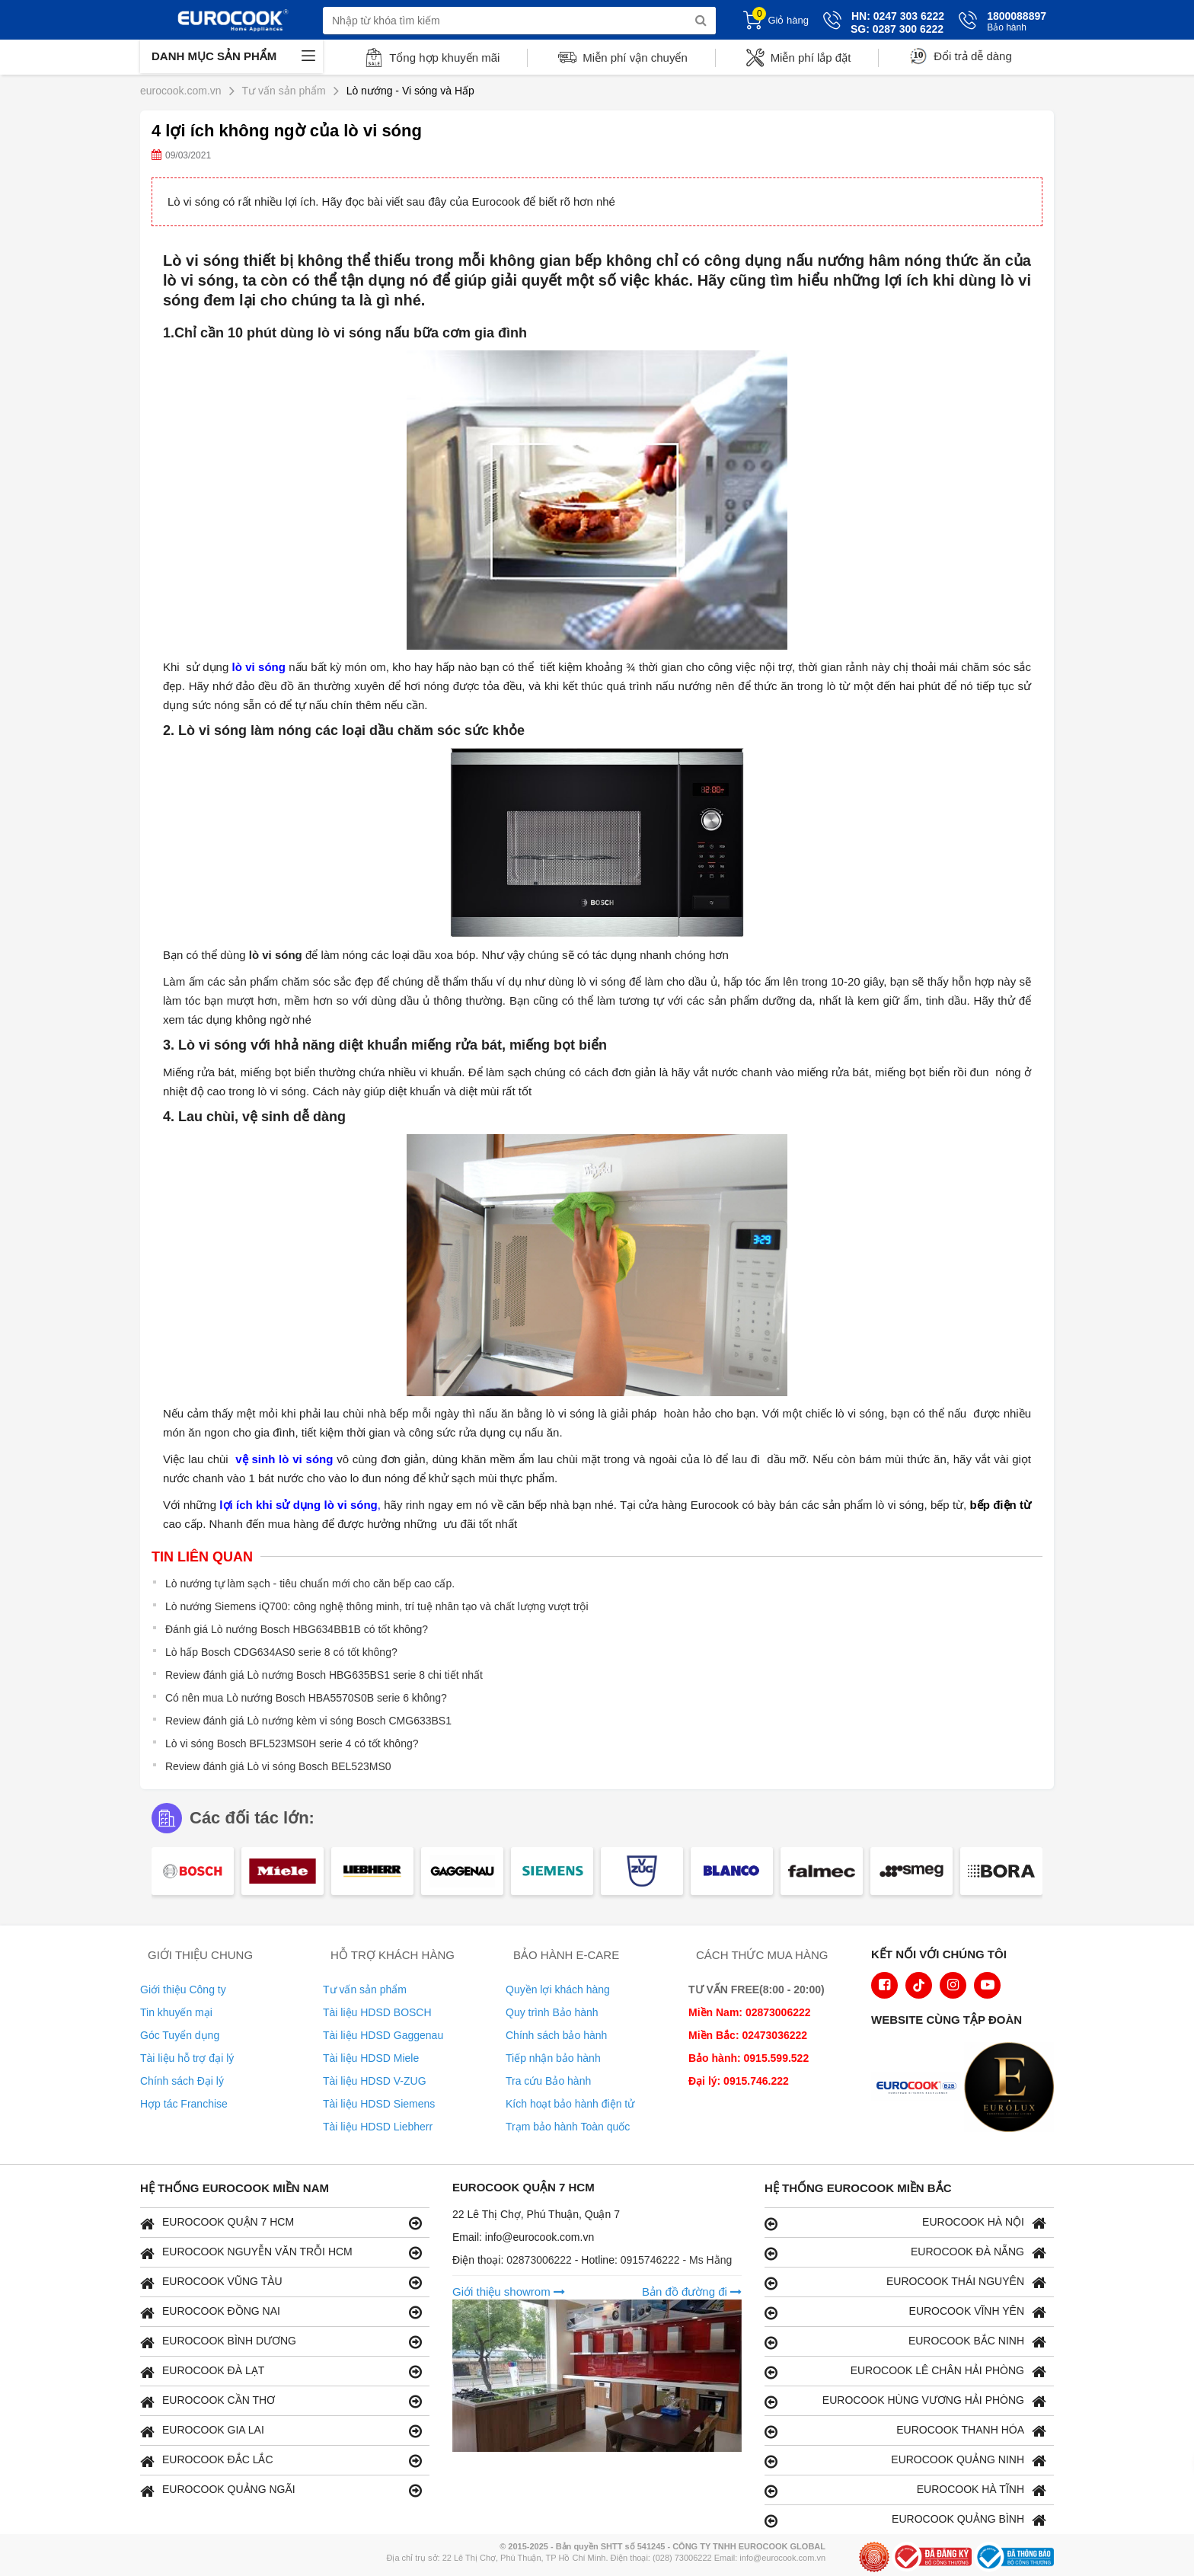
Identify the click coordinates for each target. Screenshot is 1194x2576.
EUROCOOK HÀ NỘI (905, 2223)
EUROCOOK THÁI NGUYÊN (905, 2282)
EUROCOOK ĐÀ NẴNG (905, 2252)
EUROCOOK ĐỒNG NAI (281, 2312)
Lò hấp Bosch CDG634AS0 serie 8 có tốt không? (281, 1652)
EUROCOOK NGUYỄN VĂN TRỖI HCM (281, 2252)
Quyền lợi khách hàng (558, 1989)
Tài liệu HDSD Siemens (379, 2104)
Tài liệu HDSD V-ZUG (374, 2081)
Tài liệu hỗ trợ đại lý (187, 2058)
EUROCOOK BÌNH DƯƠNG (281, 2342)
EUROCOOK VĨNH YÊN (905, 2312)
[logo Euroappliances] (920, 2088)
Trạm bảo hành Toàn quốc (568, 2127)
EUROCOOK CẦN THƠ (281, 2401)
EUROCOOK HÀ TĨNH (905, 2490)
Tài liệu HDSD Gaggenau (383, 2035)
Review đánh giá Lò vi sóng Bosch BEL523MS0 (278, 1766)
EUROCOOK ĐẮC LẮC (281, 2460)
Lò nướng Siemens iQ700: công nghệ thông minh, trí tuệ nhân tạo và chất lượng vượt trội (377, 1606)
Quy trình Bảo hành (552, 2012)
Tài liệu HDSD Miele (371, 2058)
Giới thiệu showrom (508, 2291)
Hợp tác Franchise (184, 2104)
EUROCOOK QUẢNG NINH (905, 2460)
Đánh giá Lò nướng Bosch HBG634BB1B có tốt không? (296, 1629)
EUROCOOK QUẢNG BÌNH (905, 2520)
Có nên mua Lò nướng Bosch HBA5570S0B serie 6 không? (306, 1698)
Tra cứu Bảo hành (548, 2081)
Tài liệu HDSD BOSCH (377, 2012)
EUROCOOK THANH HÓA (905, 2431)
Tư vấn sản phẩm (365, 1989)
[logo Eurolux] (1013, 2088)
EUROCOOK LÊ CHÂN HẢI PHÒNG (905, 2371)
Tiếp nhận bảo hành (553, 2058)
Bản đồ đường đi (692, 2291)
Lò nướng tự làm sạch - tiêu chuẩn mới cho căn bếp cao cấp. (310, 1583)
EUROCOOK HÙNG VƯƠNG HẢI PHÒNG (905, 2401)
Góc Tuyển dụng (179, 2035)
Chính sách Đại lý (182, 2081)
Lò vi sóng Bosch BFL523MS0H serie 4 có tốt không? (292, 1743)
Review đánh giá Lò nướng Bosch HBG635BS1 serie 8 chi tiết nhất (324, 1675)
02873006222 (540, 2260)
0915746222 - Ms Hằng (677, 2260)
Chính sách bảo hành (556, 2035)
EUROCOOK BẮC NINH (905, 2342)
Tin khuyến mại (176, 2012)
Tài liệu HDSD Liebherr (378, 2127)
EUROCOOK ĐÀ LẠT (281, 2371)
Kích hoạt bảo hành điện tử (570, 2104)
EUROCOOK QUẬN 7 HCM (281, 2223)
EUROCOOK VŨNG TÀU (281, 2282)
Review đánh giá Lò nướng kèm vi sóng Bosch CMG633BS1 (308, 1721)
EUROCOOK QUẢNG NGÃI (281, 2490)
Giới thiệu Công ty (183, 1989)
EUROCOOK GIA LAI (281, 2431)
